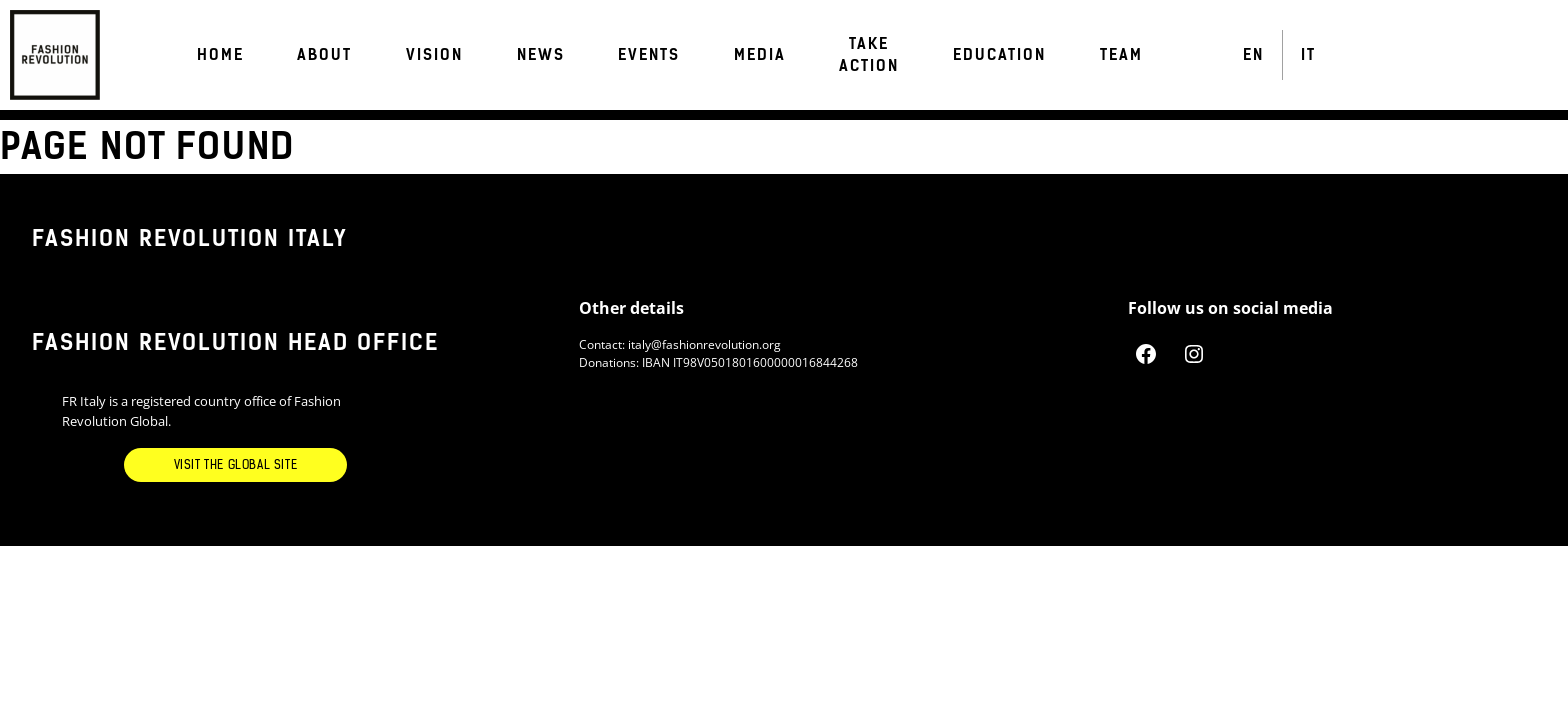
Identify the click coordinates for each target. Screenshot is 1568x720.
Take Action (869, 55)
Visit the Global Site (236, 465)
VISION (434, 55)
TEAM (1121, 55)
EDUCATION (999, 55)
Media (760, 55)
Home (220, 55)
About (324, 55)
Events (649, 55)
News (541, 55)
